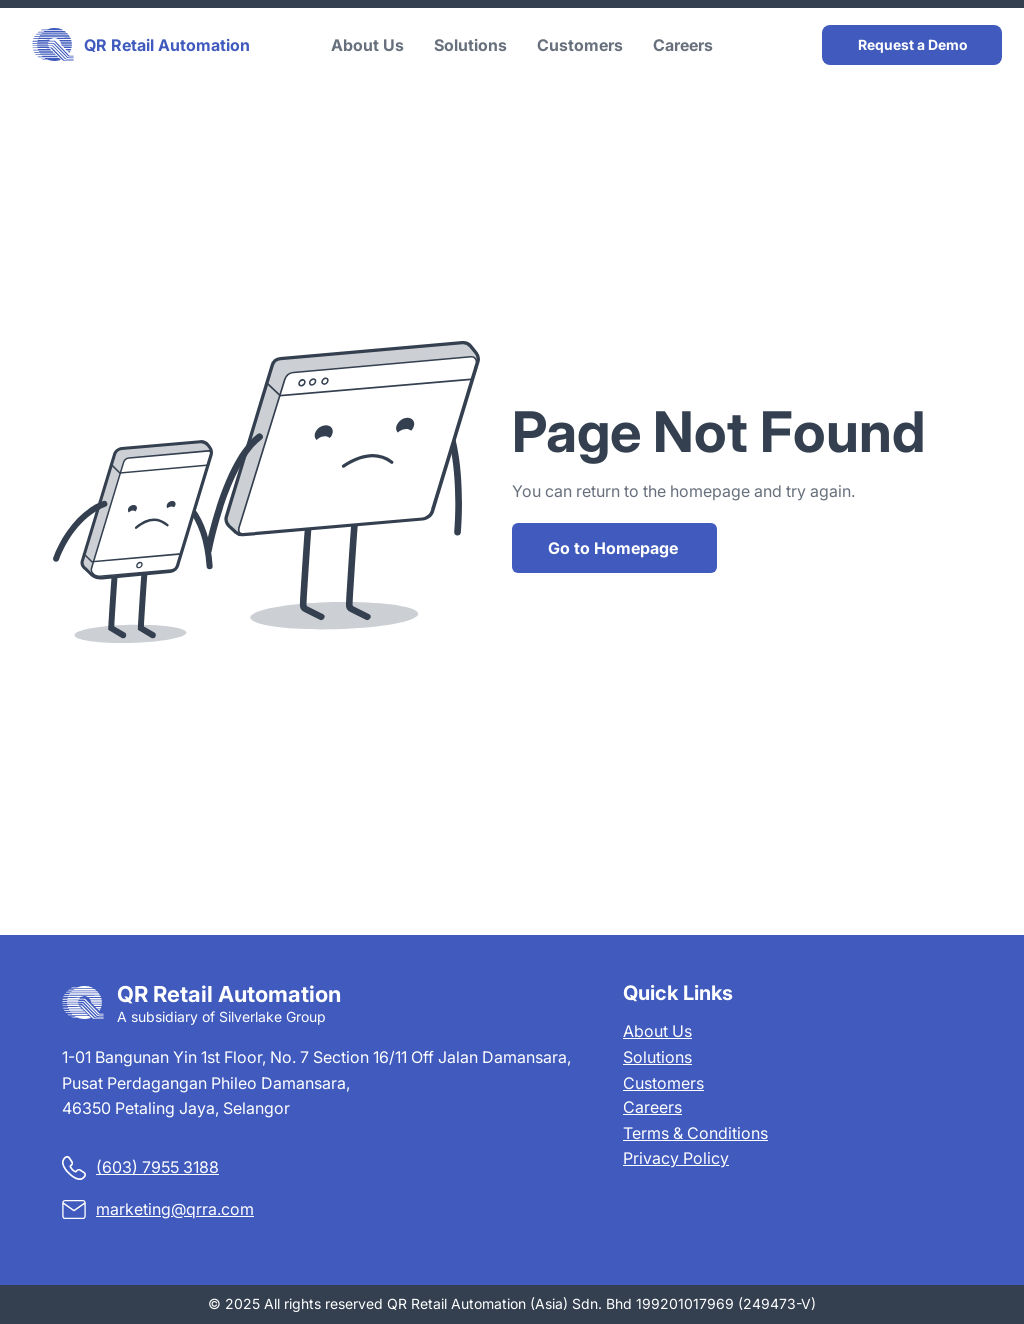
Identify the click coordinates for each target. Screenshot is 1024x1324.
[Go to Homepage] (614, 548)
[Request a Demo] (912, 45)
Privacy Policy (676, 1158)
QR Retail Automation (167, 45)
